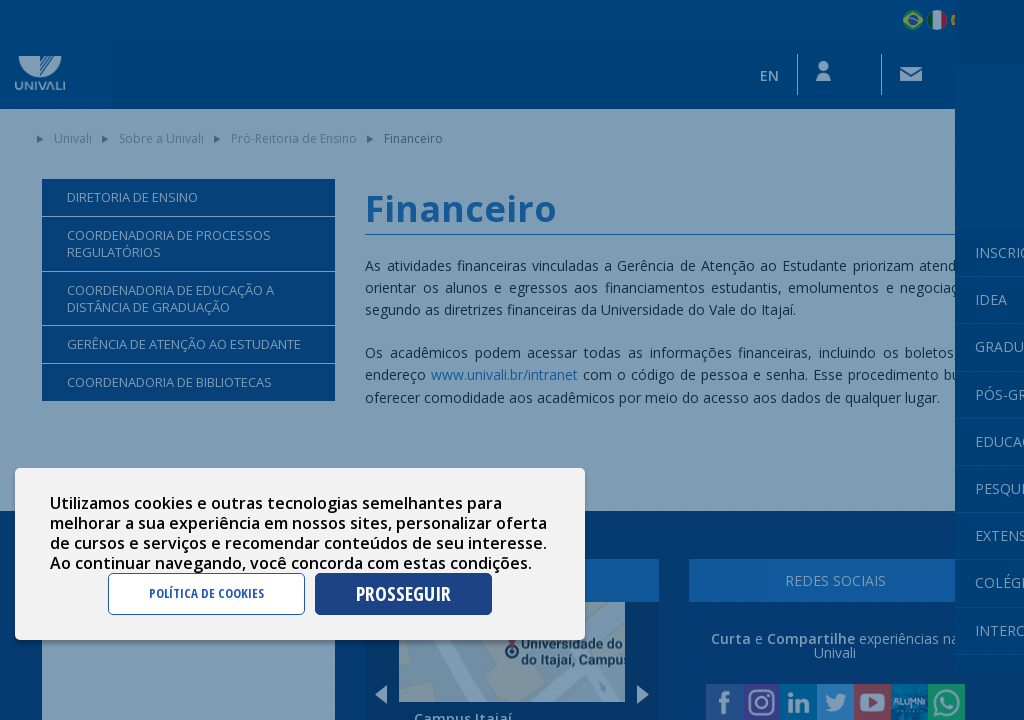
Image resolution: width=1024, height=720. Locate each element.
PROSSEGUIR (403, 593)
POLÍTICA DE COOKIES (206, 593)
